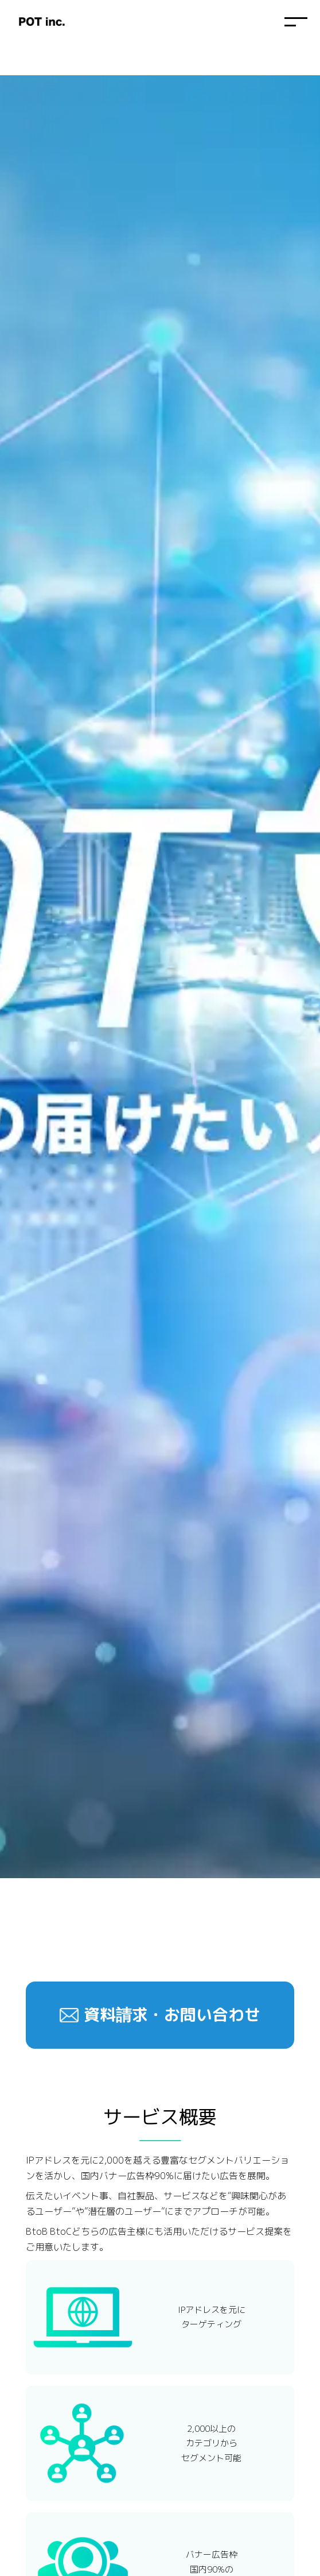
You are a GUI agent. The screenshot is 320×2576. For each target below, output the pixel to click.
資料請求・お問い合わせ (172, 2014)
